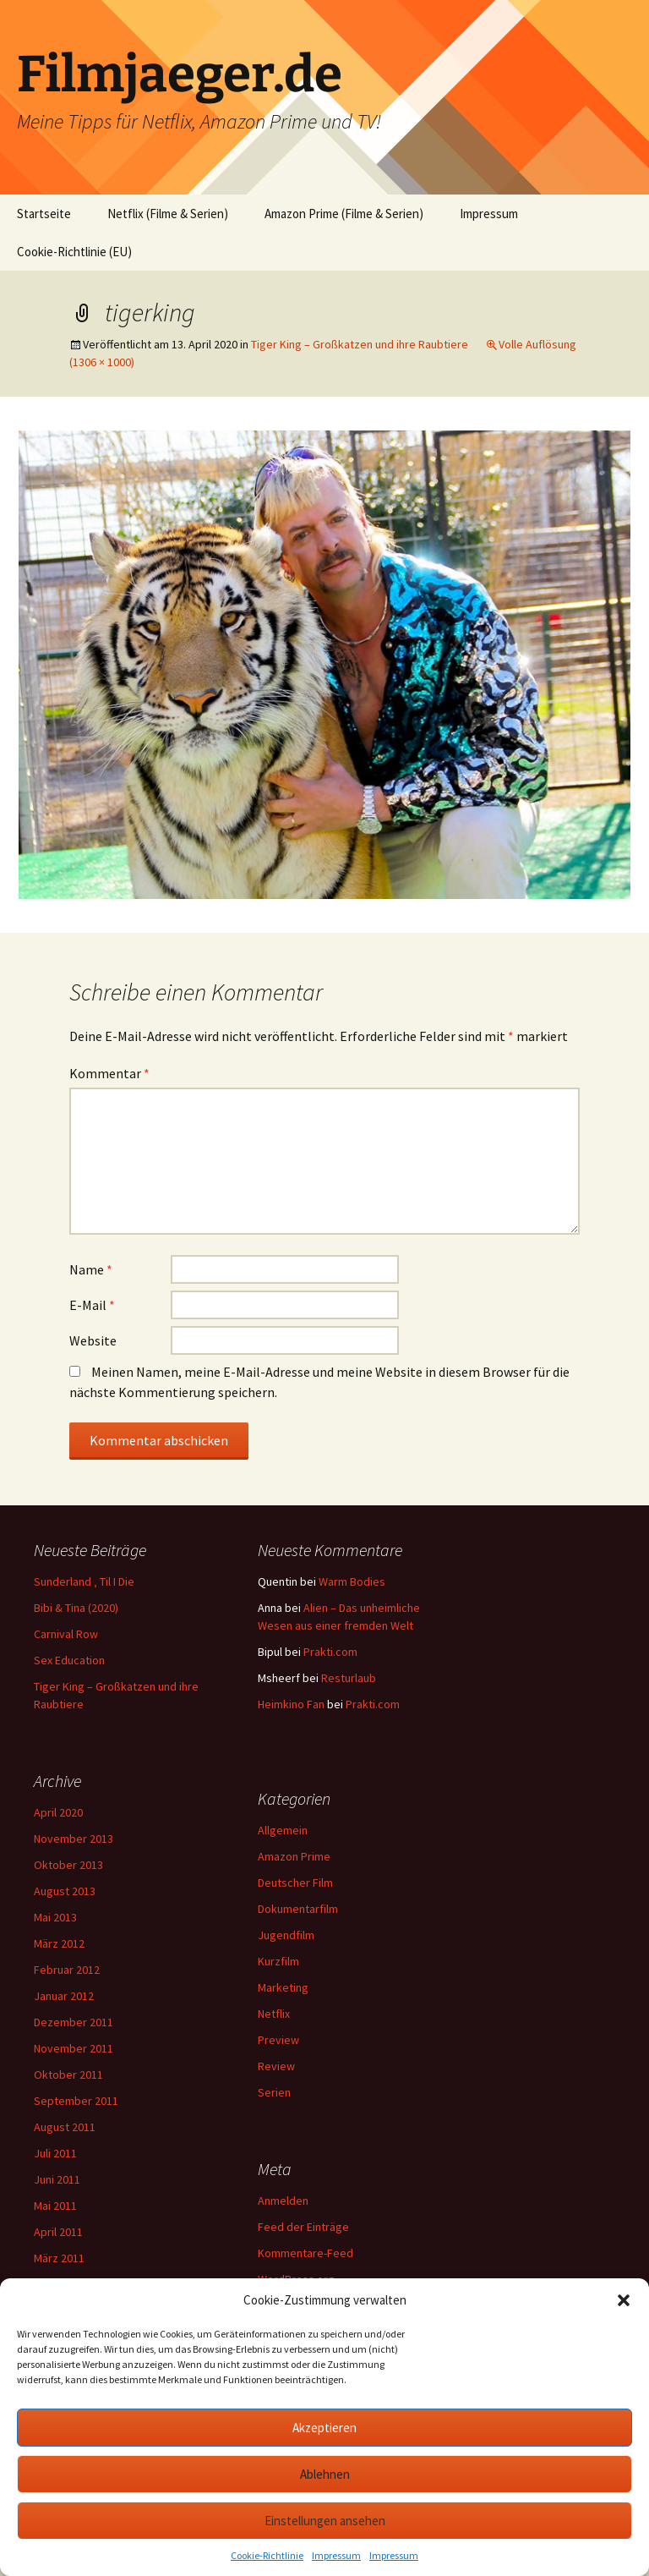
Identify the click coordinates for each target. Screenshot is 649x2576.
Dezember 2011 (73, 2022)
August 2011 (64, 2127)
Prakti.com (330, 1651)
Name (90, 1269)
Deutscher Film (295, 1882)
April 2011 (58, 2231)
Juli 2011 (55, 2153)
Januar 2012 (64, 1995)
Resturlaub (348, 1677)
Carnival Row (66, 1634)
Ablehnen (325, 2474)
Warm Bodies (352, 1581)
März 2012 (59, 1943)
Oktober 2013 (68, 1864)
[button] (623, 2300)
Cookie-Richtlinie (267, 2555)
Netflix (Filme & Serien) (167, 214)
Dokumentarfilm (298, 1908)
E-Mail (92, 1304)
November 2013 (73, 1838)
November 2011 (73, 2048)
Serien (274, 2092)
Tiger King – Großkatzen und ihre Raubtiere (359, 344)
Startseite (44, 214)
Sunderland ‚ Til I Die (84, 1581)
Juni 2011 (57, 2179)
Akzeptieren (324, 2428)
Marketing (283, 1987)
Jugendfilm (286, 1935)
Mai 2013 (55, 1917)
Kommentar (109, 1073)
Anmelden (283, 2200)
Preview (278, 2039)
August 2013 (64, 1891)
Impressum (336, 2555)
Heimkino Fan (291, 1704)
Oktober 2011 (68, 2074)
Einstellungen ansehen (325, 2521)
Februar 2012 (67, 1969)
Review (276, 2066)
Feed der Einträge (303, 2226)
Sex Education (69, 1660)
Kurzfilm (278, 1961)
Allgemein (283, 1830)
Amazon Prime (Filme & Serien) (344, 214)
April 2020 (58, 1812)
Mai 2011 (55, 2205)
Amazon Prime (294, 1856)
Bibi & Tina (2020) (76, 1607)
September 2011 (76, 2100)
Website (93, 1340)
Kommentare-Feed (305, 2253)
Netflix (274, 2013)
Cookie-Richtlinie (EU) (74, 252)
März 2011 (59, 2258)
